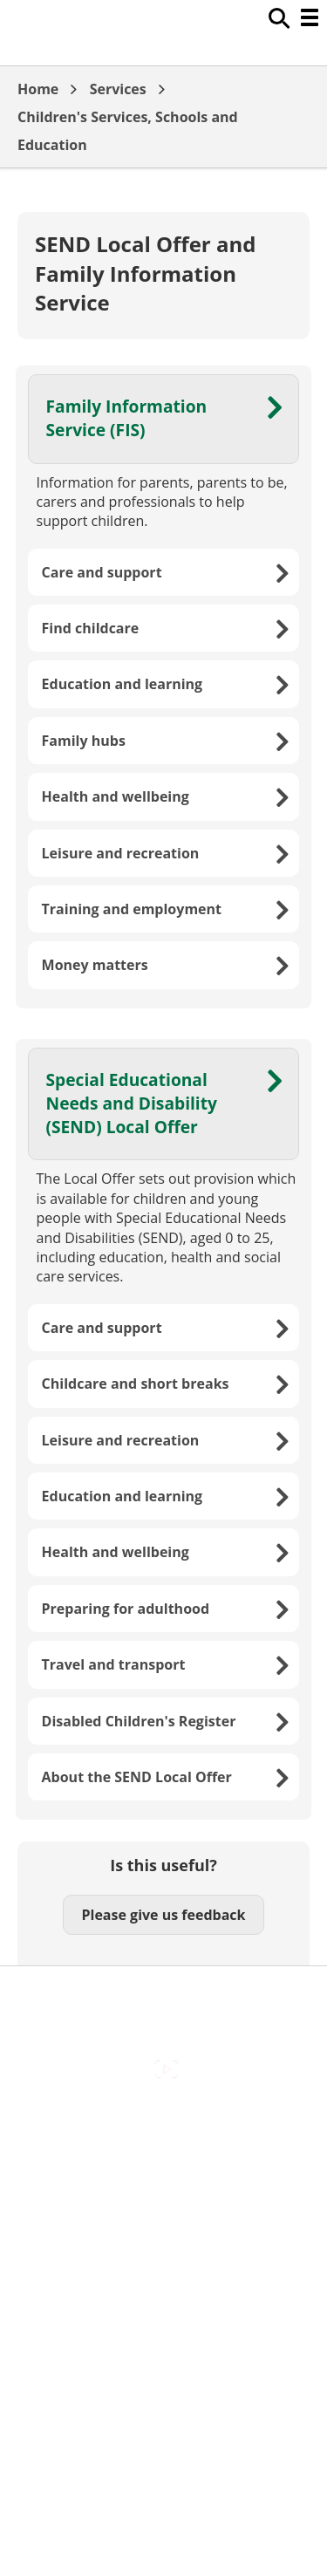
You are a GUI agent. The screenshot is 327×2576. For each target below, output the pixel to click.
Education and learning (122, 684)
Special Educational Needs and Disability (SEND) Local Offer (131, 1103)
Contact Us (163, 2160)
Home (37, 89)
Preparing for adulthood (126, 1608)
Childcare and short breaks (135, 1383)
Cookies (163, 2198)
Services (118, 89)
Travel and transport (114, 1664)
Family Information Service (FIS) (127, 417)
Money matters (95, 964)
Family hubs (84, 740)
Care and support (102, 572)
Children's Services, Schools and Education (127, 130)
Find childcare (91, 628)
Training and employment (131, 909)
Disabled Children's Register (139, 1721)
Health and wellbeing (115, 796)
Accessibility (163, 2124)
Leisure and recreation (121, 853)
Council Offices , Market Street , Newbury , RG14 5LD (163, 2318)
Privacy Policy (164, 2271)
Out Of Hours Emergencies (163, 2235)
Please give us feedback (163, 1914)
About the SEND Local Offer (137, 1777)
